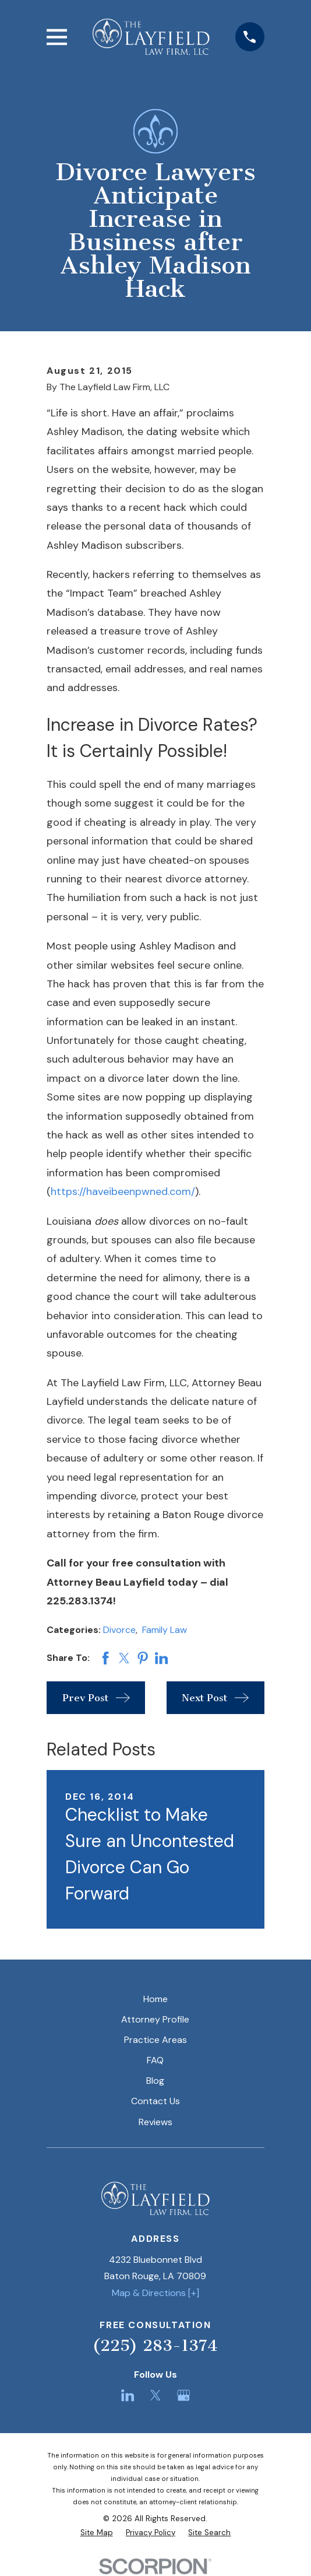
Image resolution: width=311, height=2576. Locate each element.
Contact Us (155, 2101)
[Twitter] (155, 2395)
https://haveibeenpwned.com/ (123, 1191)
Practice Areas (155, 2040)
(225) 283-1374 (155, 2345)
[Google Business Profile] (183, 2395)
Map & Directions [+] (155, 2293)
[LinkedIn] (127, 2395)
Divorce (119, 1630)
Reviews (155, 2122)
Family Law (164, 1630)
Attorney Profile (155, 2019)
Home (155, 1999)
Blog (155, 2080)
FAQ (155, 2060)
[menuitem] (96, 2533)
